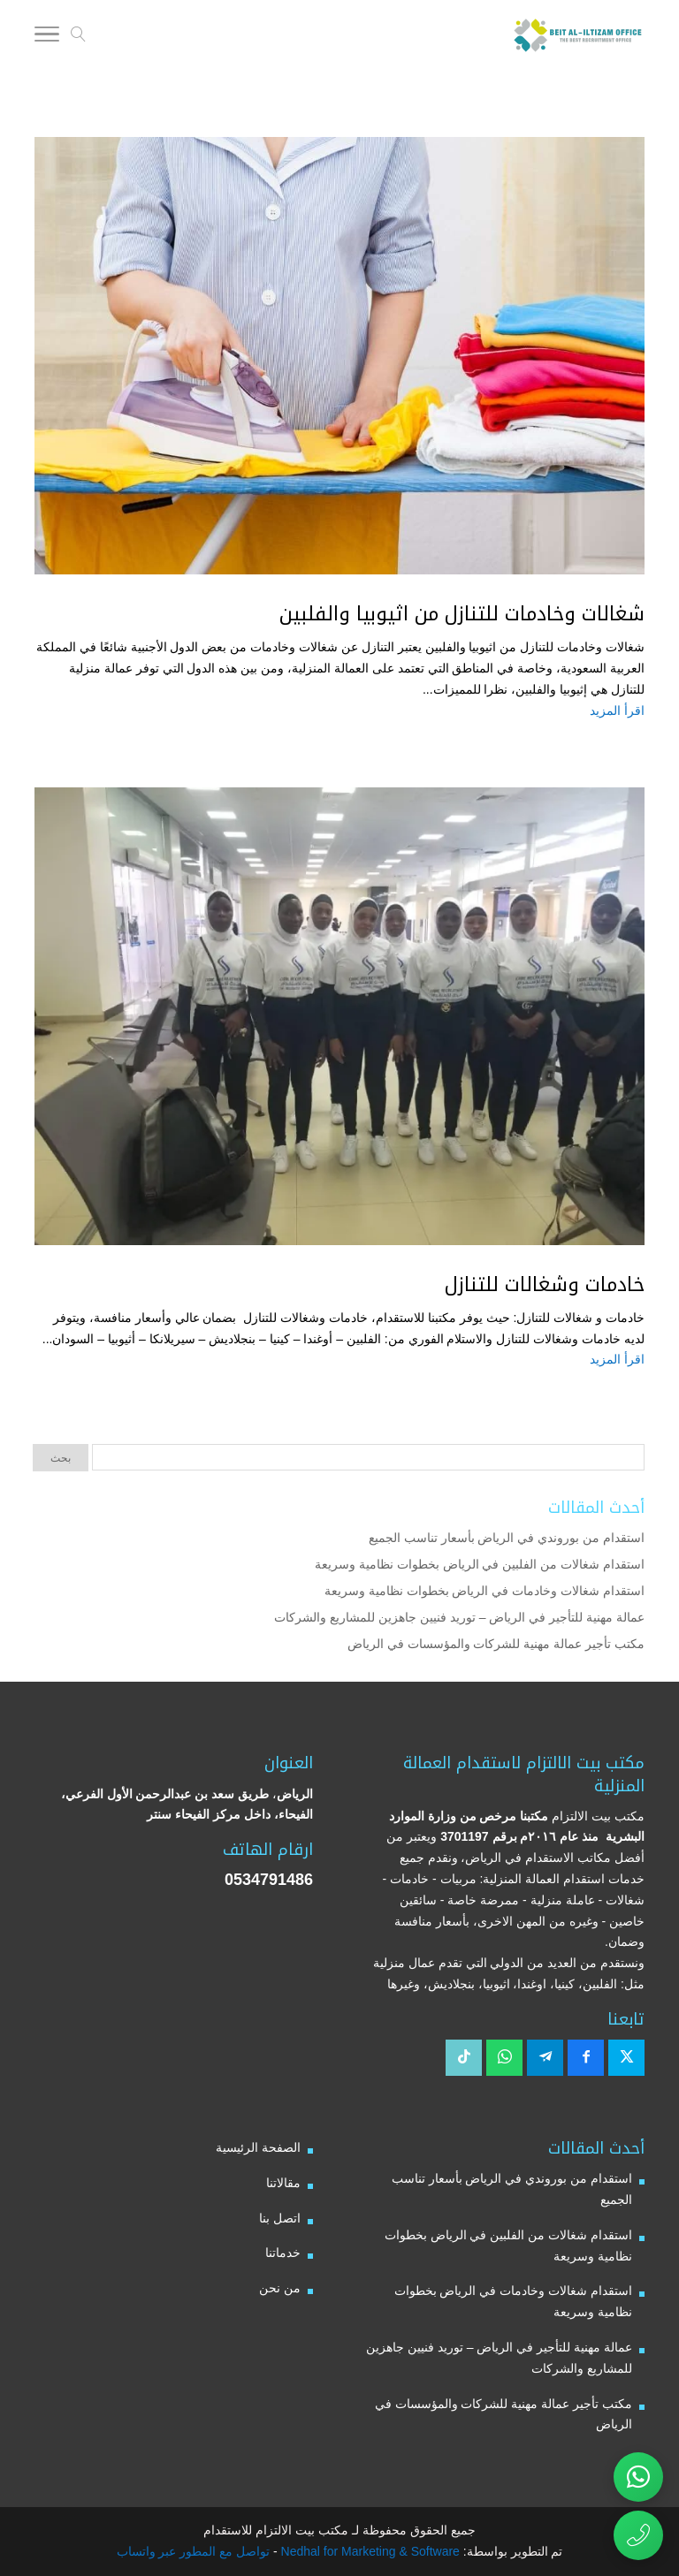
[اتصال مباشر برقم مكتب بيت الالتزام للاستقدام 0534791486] (638, 2535)
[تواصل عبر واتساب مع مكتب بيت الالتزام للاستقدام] (638, 2477)
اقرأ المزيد (617, 710)
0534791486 (269, 1879)
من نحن (280, 2288)
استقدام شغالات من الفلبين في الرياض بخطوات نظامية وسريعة (480, 1564)
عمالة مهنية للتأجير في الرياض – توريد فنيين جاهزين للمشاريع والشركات (459, 1617)
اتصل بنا (280, 2218)
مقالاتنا (283, 2183)
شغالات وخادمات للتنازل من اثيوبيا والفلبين (462, 614)
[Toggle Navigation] (46, 37)
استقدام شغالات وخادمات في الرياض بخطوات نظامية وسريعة (484, 1591)
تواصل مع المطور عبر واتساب (194, 2551)
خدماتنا (283, 2252)
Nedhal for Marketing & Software (369, 2551)
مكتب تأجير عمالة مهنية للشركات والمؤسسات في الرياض (496, 1644)
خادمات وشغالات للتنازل (545, 1284)
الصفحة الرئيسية (258, 2147)
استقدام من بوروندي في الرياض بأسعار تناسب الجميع (507, 1538)
